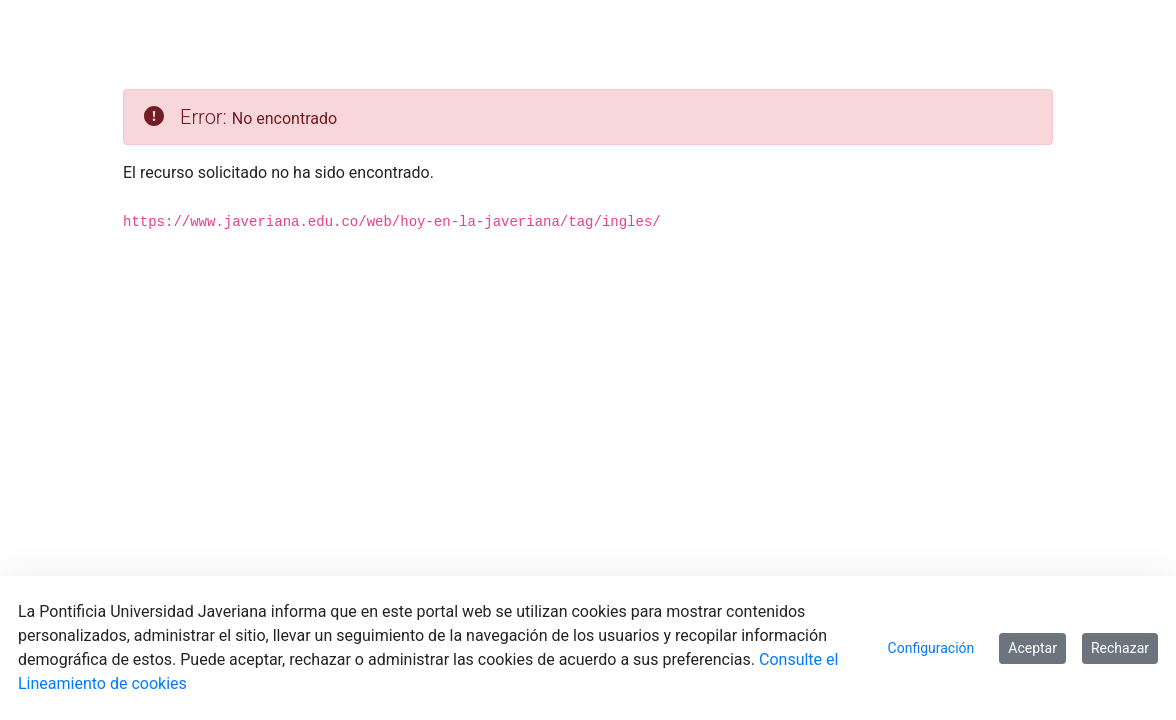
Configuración (931, 648)
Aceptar (1032, 648)
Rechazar (1120, 648)
